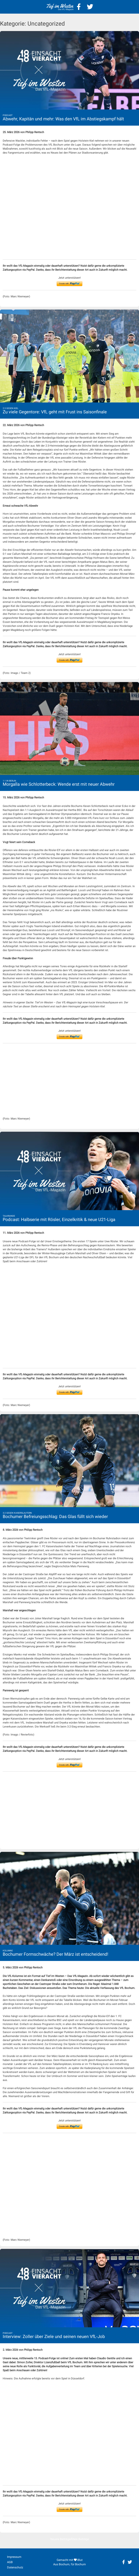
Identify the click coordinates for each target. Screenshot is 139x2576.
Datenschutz (15, 2567)
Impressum (14, 2557)
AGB (10, 2562)
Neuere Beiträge (60, 2539)
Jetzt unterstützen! (69, 277)
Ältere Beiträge (79, 2539)
